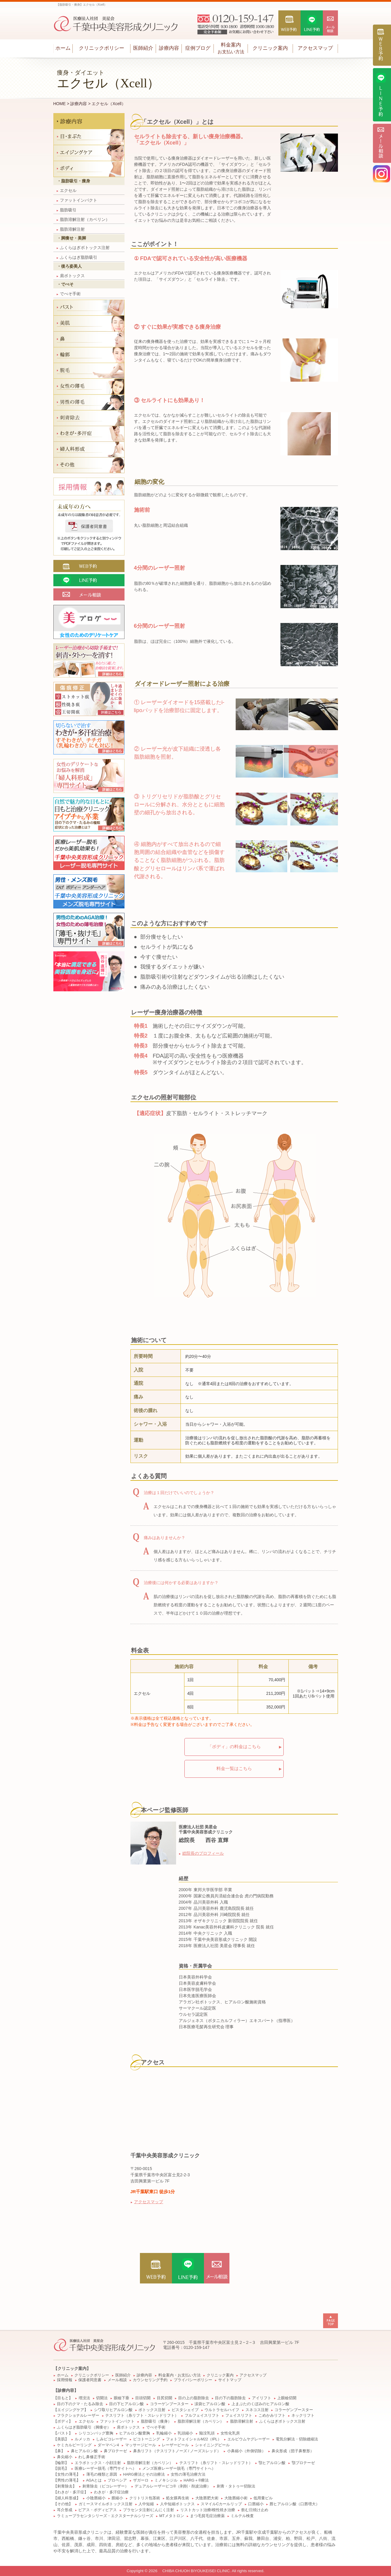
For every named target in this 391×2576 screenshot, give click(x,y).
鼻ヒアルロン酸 (84, 2451)
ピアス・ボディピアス (97, 2510)
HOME (59, 103)
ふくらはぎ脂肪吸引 (77, 257)
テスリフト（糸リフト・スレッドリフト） (141, 2415)
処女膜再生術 (177, 2498)
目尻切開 (164, 2398)
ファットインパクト (77, 200)
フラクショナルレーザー (78, 2415)
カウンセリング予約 (150, 2380)
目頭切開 (143, 2398)
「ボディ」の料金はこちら (234, 1746)
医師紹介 (143, 48)
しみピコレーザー (111, 2439)
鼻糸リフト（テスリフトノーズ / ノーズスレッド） (177, 2451)
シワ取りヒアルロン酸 (113, 2410)
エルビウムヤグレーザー (248, 2439)
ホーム (63, 48)
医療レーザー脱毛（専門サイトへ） (105, 2468)
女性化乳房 (230, 2433)
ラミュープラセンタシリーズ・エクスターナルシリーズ (105, 2516)
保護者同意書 (89, 2380)
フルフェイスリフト (202, 2415)
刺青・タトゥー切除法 (236, 2486)
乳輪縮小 (164, 2433)
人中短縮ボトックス (177, 2504)
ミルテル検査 (242, 2516)
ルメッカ (82, 2439)
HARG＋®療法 (196, 2480)
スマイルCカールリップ (221, 2504)
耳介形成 (64, 2510)
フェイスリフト (238, 2415)
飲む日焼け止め (254, 2510)
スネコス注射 (257, 2410)
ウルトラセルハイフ (222, 2410)
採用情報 (64, 2380)
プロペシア (117, 2480)
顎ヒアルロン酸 (271, 2463)
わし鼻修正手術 (91, 2457)
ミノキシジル (166, 2480)
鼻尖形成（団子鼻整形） (293, 2451)
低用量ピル (263, 2498)
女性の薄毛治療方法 (188, 2474)
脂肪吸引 (66, 210)
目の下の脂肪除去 (230, 2398)
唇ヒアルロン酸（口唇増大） (294, 2504)
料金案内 (231, 48)
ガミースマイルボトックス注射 (106, 2504)
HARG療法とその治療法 (144, 2474)
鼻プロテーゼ (115, 2451)
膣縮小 (117, 2498)
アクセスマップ (315, 48)
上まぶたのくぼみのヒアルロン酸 (260, 2404)
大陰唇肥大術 (206, 2498)
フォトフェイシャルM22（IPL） (193, 2439)
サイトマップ (229, 2380)
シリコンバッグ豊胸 (96, 2433)
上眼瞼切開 (286, 2398)
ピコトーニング (146, 2439)
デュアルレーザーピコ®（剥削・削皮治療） (172, 2486)
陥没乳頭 (207, 2433)
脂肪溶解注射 (70, 229)
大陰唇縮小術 (236, 2498)
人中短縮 (146, 2504)
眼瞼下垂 (121, 2398)
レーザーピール (175, 2445)
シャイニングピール (212, 2445)
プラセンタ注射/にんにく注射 (148, 2510)
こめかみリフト (271, 2415)
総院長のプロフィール (203, 1853)
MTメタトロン (171, 2516)
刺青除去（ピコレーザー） (105, 2486)
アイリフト (261, 2398)
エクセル (66, 190)
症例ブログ (197, 48)
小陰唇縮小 (96, 2498)
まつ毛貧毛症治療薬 (207, 2516)
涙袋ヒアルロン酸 (209, 2404)
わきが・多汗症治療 (111, 2492)
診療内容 (169, 48)
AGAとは (94, 2480)
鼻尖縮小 (64, 2457)
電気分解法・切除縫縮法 (297, 2439)
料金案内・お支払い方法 (179, 2375)
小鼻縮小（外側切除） (246, 2451)
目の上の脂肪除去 (193, 2398)
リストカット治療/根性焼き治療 (207, 2510)
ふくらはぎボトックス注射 (83, 247)
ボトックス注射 (151, 2410)
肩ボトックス (70, 275)
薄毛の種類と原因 (101, 2474)
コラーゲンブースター (169, 2404)
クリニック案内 (270, 48)
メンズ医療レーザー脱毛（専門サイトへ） (179, 2468)
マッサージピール (140, 2445)
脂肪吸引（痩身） (156, 2421)
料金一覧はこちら (234, 1768)
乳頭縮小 (185, 2433)
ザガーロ (141, 2480)
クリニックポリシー (101, 48)
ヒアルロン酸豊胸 (134, 2433)
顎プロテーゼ (303, 2463)
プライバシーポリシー (193, 2380)
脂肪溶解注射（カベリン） (83, 219)
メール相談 (117, 2380)
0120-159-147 (197, 2347)
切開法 (102, 2398)
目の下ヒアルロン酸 (126, 2404)
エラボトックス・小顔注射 (98, 2463)
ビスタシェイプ (185, 2410)
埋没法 (84, 2398)
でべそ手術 (68, 293)
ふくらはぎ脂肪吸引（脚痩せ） (84, 2427)
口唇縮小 (256, 2504)
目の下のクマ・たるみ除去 (80, 2404)
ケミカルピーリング (74, 2445)
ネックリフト (303, 2415)
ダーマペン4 (108, 2445)
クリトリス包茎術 (144, 2498)
